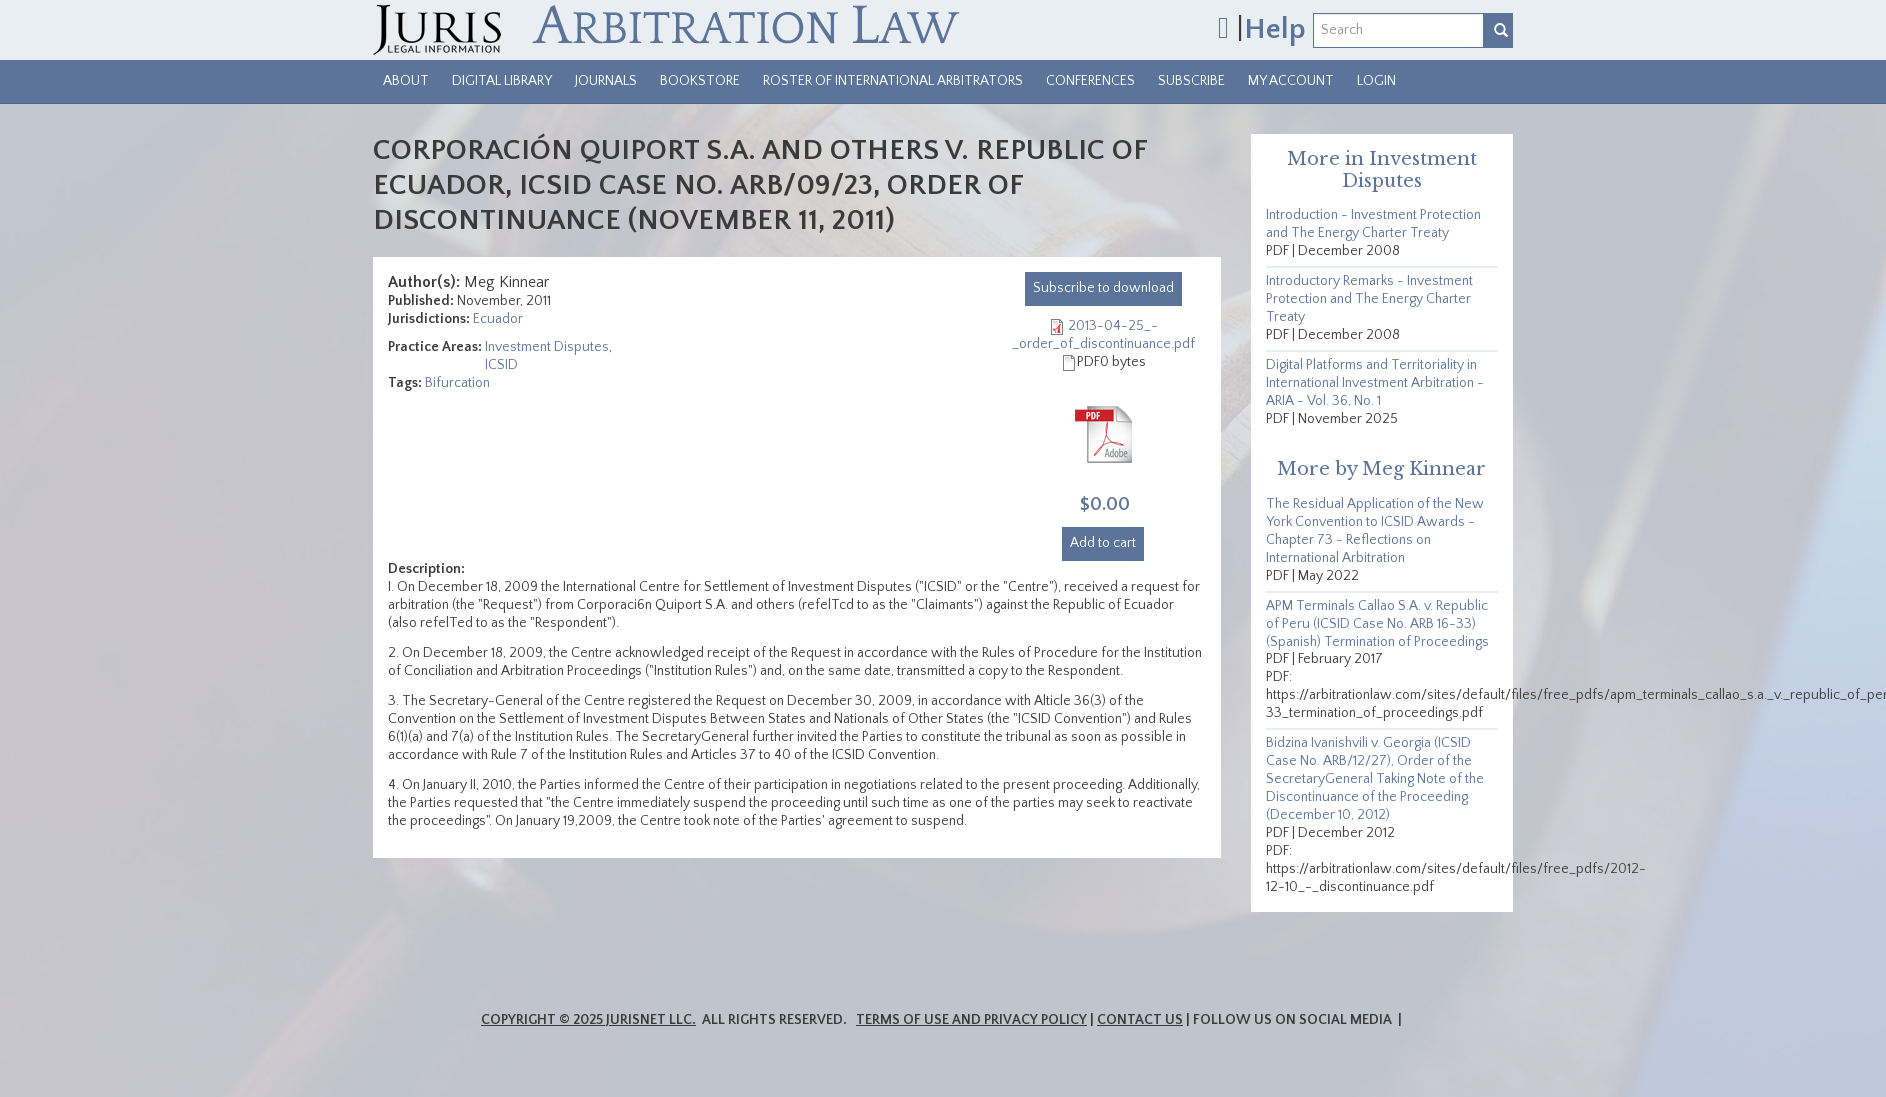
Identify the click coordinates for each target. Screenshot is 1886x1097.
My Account (1291, 81)
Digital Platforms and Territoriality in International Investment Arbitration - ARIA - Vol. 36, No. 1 (1375, 383)
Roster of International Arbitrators (893, 81)
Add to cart (1103, 543)
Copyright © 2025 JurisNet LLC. (588, 1020)
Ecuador (498, 319)
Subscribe (1191, 81)
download (1103, 288)
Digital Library (502, 81)
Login (1376, 81)
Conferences (1090, 81)
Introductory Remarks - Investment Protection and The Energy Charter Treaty (1369, 299)
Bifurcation (457, 383)
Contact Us (1140, 1020)
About (406, 81)
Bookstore (700, 81)
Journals (606, 81)
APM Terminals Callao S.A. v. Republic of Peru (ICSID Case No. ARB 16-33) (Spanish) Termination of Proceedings (1377, 624)
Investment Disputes (547, 347)
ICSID (501, 365)
